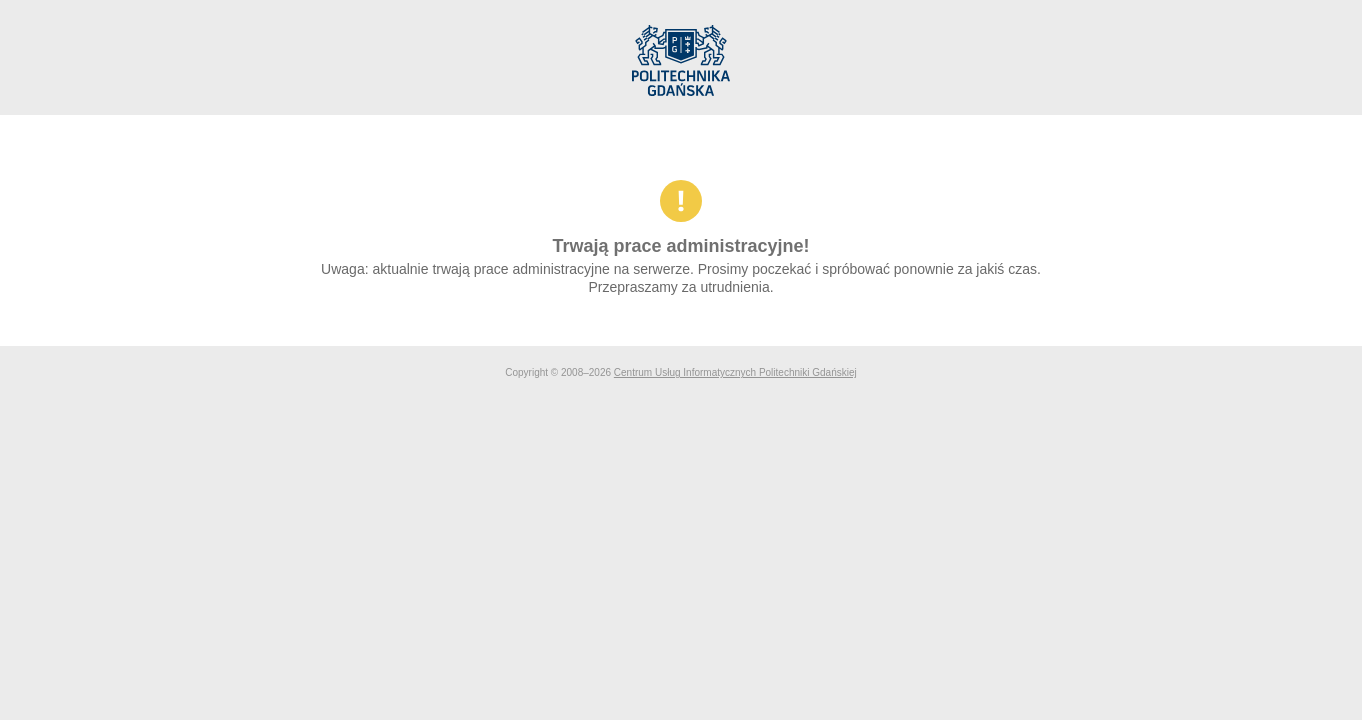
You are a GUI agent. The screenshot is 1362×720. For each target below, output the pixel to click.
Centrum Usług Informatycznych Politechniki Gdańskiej (735, 372)
